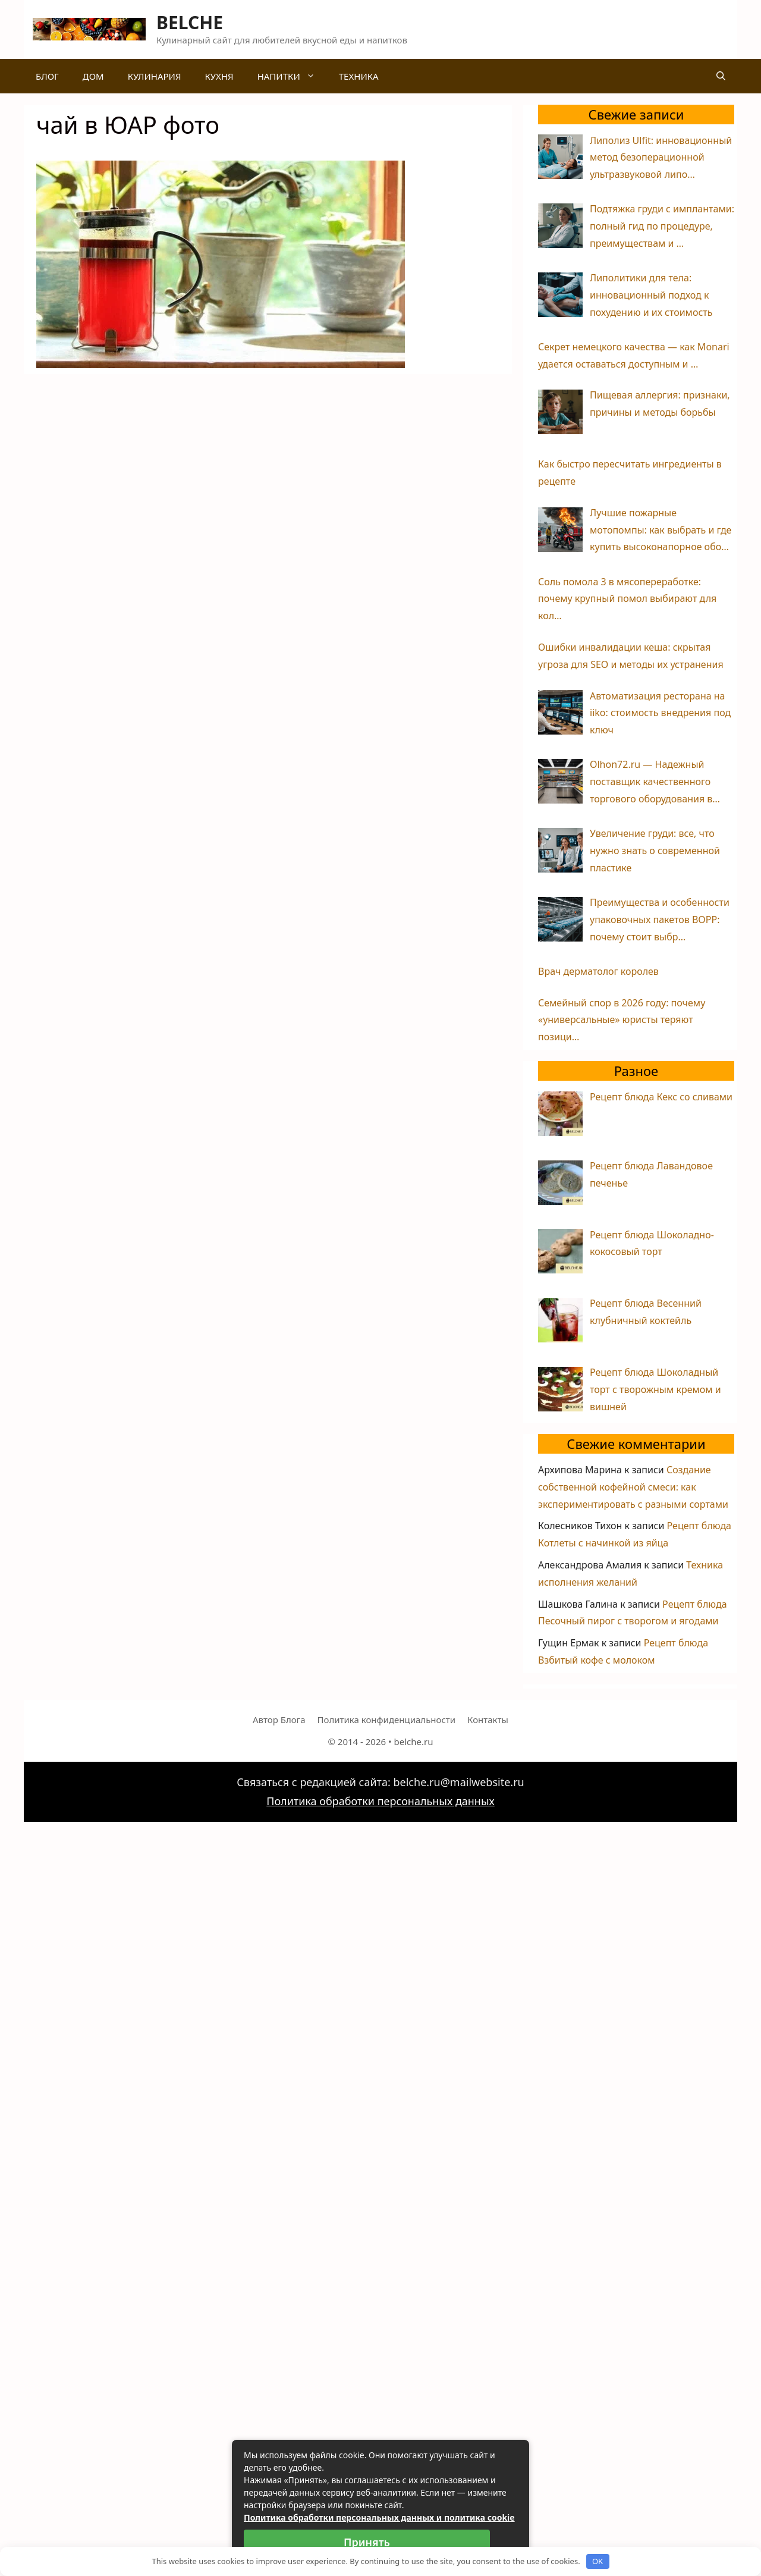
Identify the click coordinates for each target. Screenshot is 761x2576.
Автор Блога (279, 1719)
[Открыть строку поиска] (721, 76)
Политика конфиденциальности (386, 1719)
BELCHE (189, 22)
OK (597, 2561)
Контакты (487, 1719)
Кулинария (154, 76)
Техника (359, 76)
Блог (47, 76)
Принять (367, 2542)
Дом (93, 76)
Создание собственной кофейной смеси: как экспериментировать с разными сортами (633, 1487)
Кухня (219, 76)
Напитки (292, 76)
